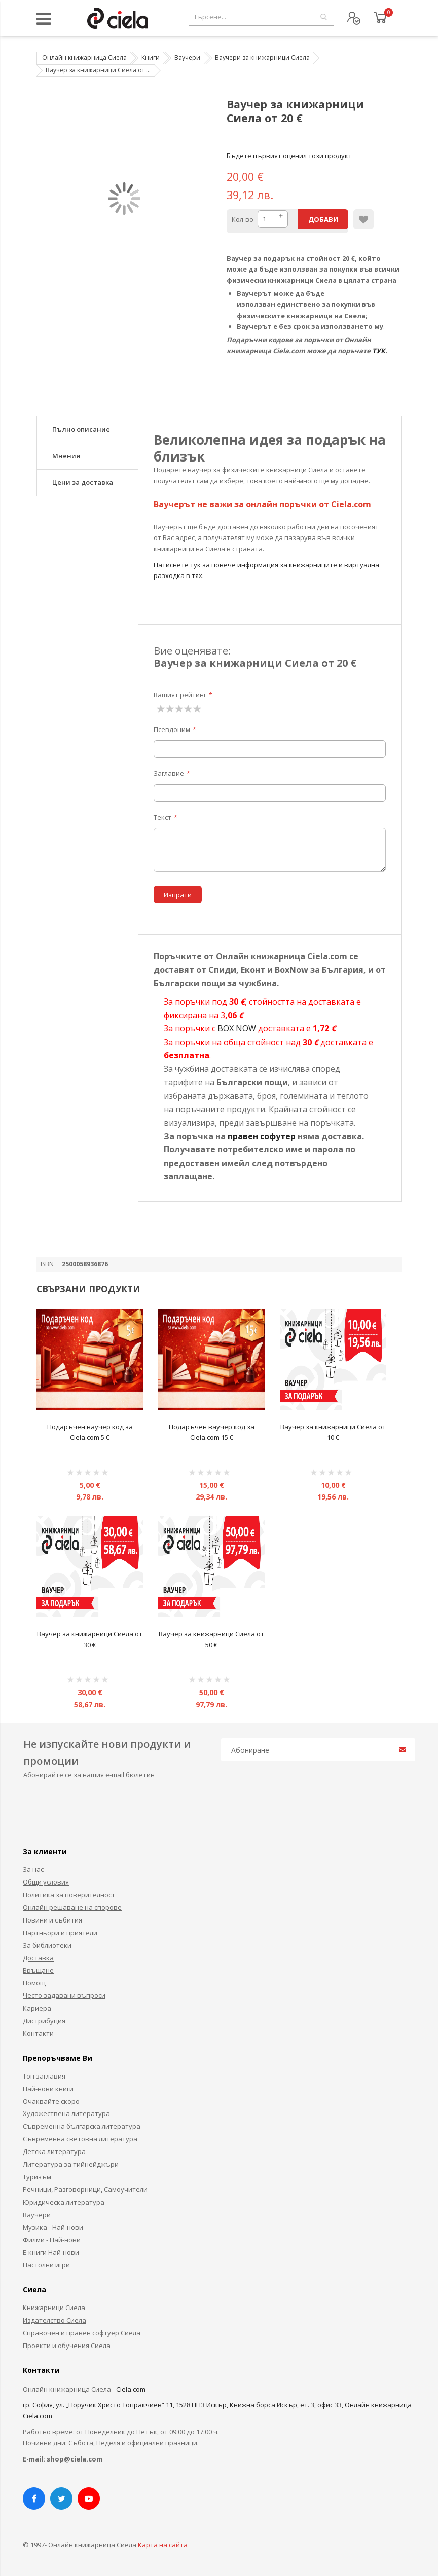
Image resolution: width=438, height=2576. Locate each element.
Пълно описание (81, 429)
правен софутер (262, 1136)
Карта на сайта (163, 2544)
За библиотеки (47, 1945)
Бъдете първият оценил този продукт (289, 155)
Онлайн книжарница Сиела (84, 57)
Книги (150, 57)
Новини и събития (52, 1920)
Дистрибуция (44, 2020)
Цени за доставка (82, 482)
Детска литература (54, 2151)
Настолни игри (46, 2265)
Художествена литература (66, 2113)
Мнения (66, 455)
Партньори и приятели (60, 1932)
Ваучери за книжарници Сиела (262, 57)
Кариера (37, 2008)
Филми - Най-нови (52, 2239)
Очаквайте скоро (51, 2101)
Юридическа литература (63, 2202)
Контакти (38, 2033)
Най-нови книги (48, 2088)
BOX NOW (236, 1028)
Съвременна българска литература (81, 2126)
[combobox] (261, 17)
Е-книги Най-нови (51, 2252)
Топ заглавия (44, 2076)
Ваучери (187, 57)
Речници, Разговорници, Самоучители (85, 2189)
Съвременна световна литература (80, 2138)
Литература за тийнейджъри (71, 2164)
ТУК (378, 350)
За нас (33, 1869)
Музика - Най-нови (53, 2227)
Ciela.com (130, 2389)
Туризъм (37, 2176)
